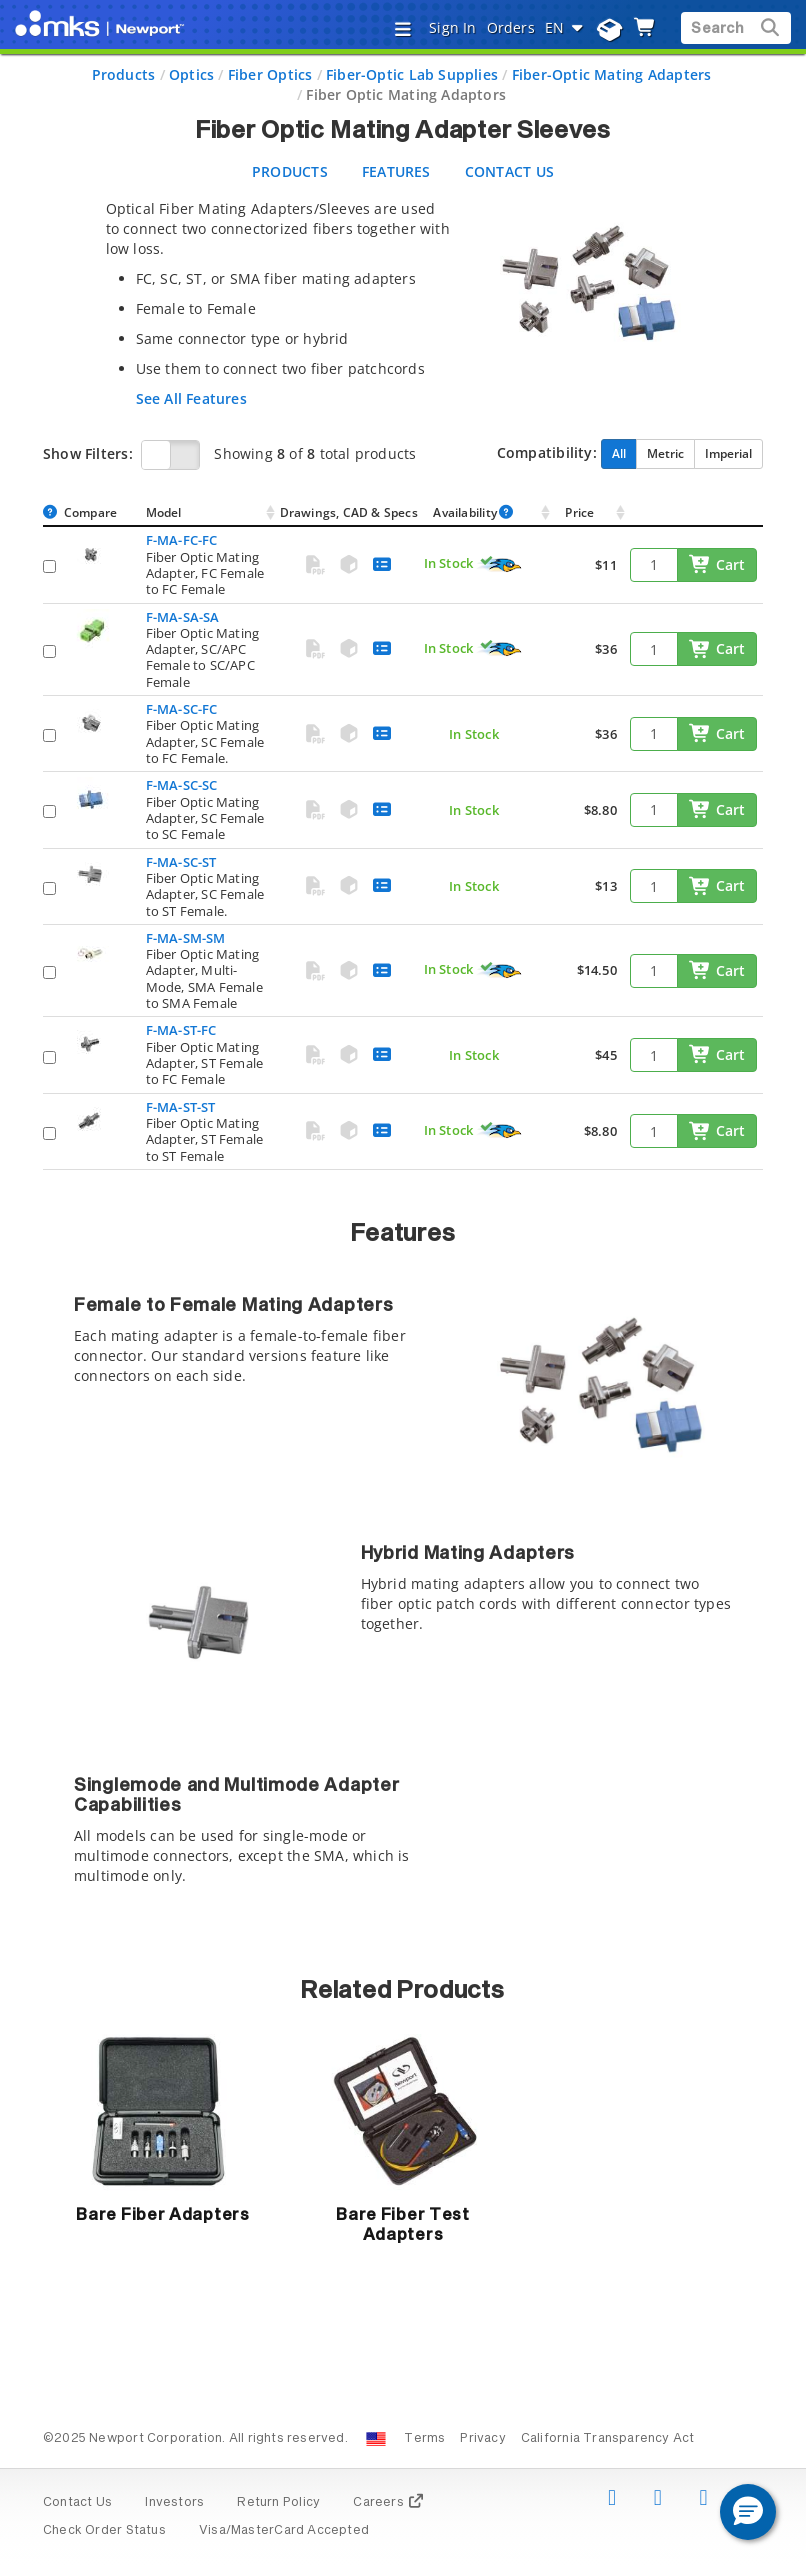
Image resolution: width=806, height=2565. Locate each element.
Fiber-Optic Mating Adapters (612, 74)
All (619, 453)
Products (124, 74)
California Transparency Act (608, 2439)
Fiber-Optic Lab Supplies (412, 74)
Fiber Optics (270, 74)
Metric (665, 453)
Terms (424, 2439)
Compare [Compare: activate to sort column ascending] (90, 512)
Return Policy (278, 2503)
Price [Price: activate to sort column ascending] (579, 512)
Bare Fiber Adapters (162, 2215)
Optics (191, 74)
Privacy (482, 2439)
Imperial (728, 453)
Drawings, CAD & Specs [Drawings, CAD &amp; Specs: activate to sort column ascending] (349, 512)
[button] (748, 2512)
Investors (174, 2503)
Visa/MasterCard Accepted (284, 2531)
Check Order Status (104, 2531)
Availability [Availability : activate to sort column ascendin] (473, 512)
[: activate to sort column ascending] (696, 513)
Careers (388, 2503)
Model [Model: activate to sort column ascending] (164, 512)
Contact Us (77, 2503)
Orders (511, 27)
